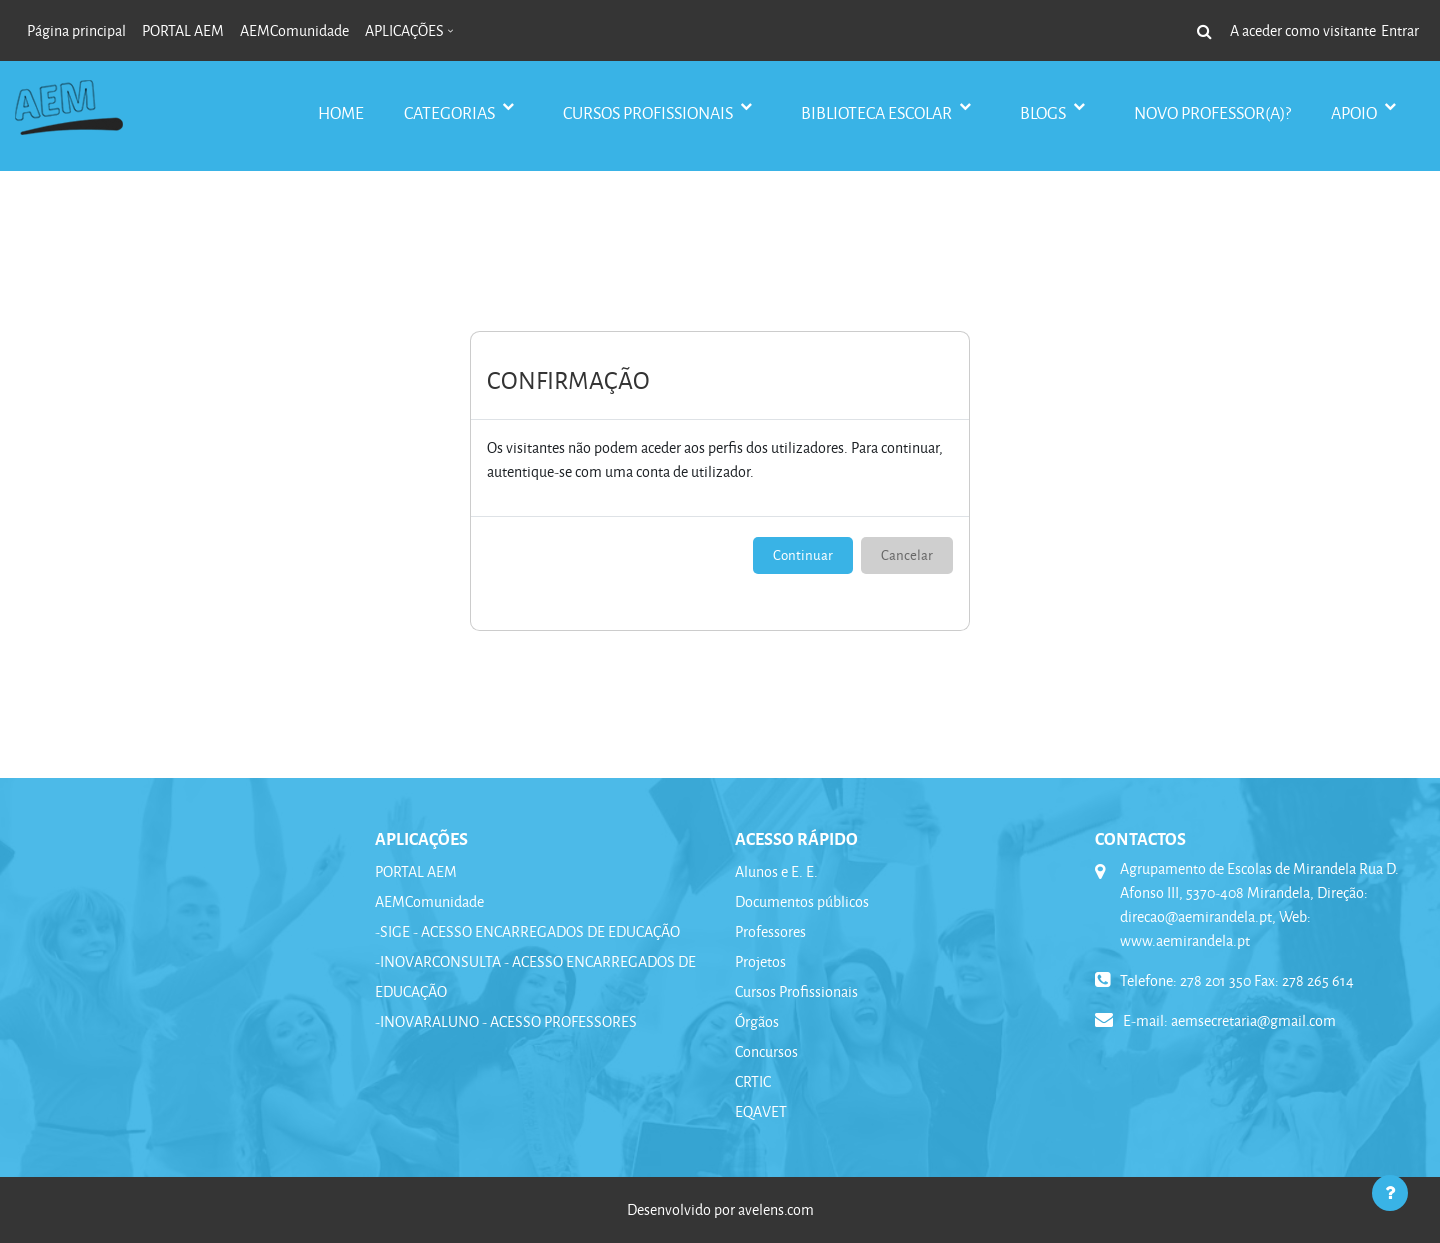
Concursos (766, 1051)
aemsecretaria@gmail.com (1253, 1020)
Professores (770, 931)
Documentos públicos (802, 901)
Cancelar (907, 554)
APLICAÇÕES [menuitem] (404, 30)
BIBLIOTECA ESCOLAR (878, 112)
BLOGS (1044, 112)
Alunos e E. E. (776, 871)
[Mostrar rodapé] (1390, 1193)
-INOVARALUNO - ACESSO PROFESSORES (506, 1021)
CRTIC (753, 1081)
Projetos (760, 961)
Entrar (1400, 30)
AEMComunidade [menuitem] (294, 30)
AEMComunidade (429, 901)
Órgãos (757, 1021)
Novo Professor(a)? (1212, 112)
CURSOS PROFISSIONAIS (649, 112)
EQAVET (761, 1111)
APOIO (1355, 112)
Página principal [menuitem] (76, 30)
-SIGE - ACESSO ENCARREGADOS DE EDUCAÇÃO (527, 931)
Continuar (803, 554)
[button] (1204, 31)
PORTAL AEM (416, 871)
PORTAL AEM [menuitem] (183, 30)
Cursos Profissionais (796, 991)
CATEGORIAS (451, 112)
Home (341, 112)
